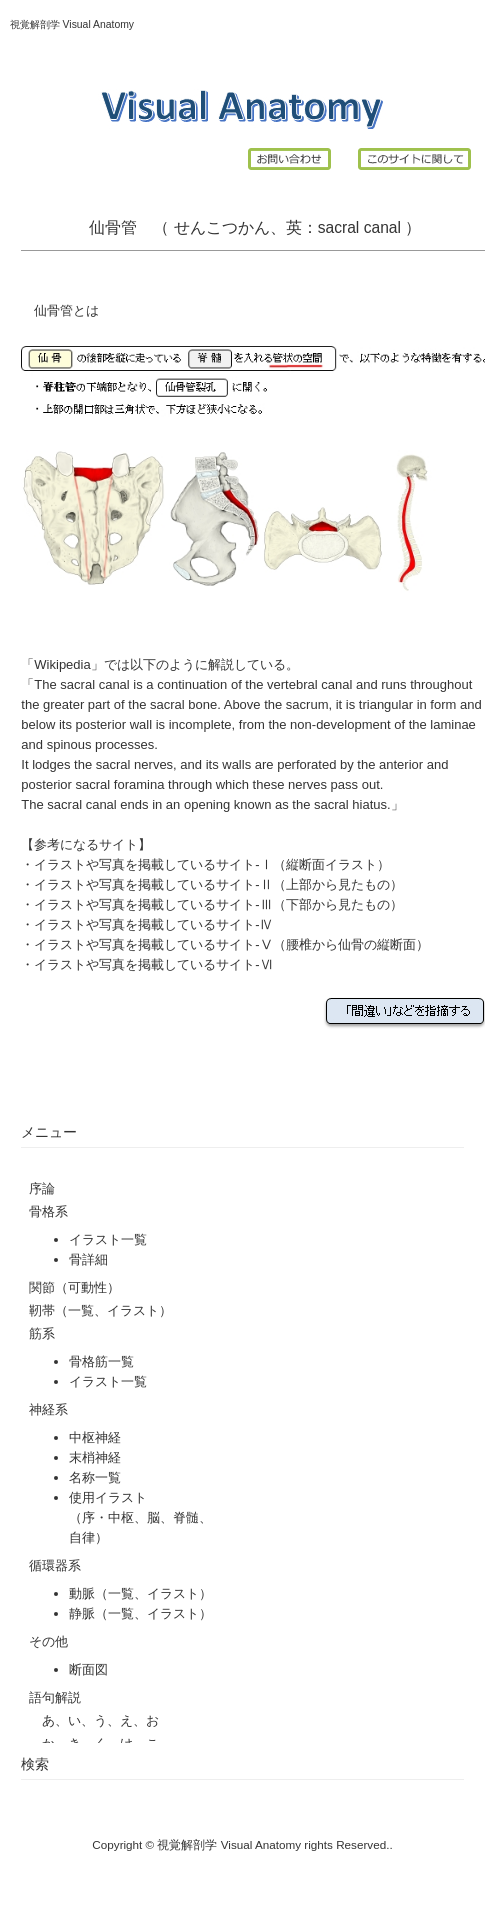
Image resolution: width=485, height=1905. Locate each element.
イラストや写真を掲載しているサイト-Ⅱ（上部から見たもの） (218, 884)
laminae (453, 724)
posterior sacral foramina (92, 784)
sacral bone (183, 704)
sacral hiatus (350, 804)
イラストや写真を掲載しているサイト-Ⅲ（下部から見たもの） (218, 904)
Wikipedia (62, 664)
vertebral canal (309, 684)
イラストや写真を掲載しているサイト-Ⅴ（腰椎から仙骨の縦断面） (231, 944)
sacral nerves (134, 764)
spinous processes (101, 744)
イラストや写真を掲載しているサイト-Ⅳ (153, 924)
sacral (339, 227)
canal (382, 227)
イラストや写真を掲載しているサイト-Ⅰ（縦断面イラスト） (211, 864)
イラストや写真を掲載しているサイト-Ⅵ (153, 964)
